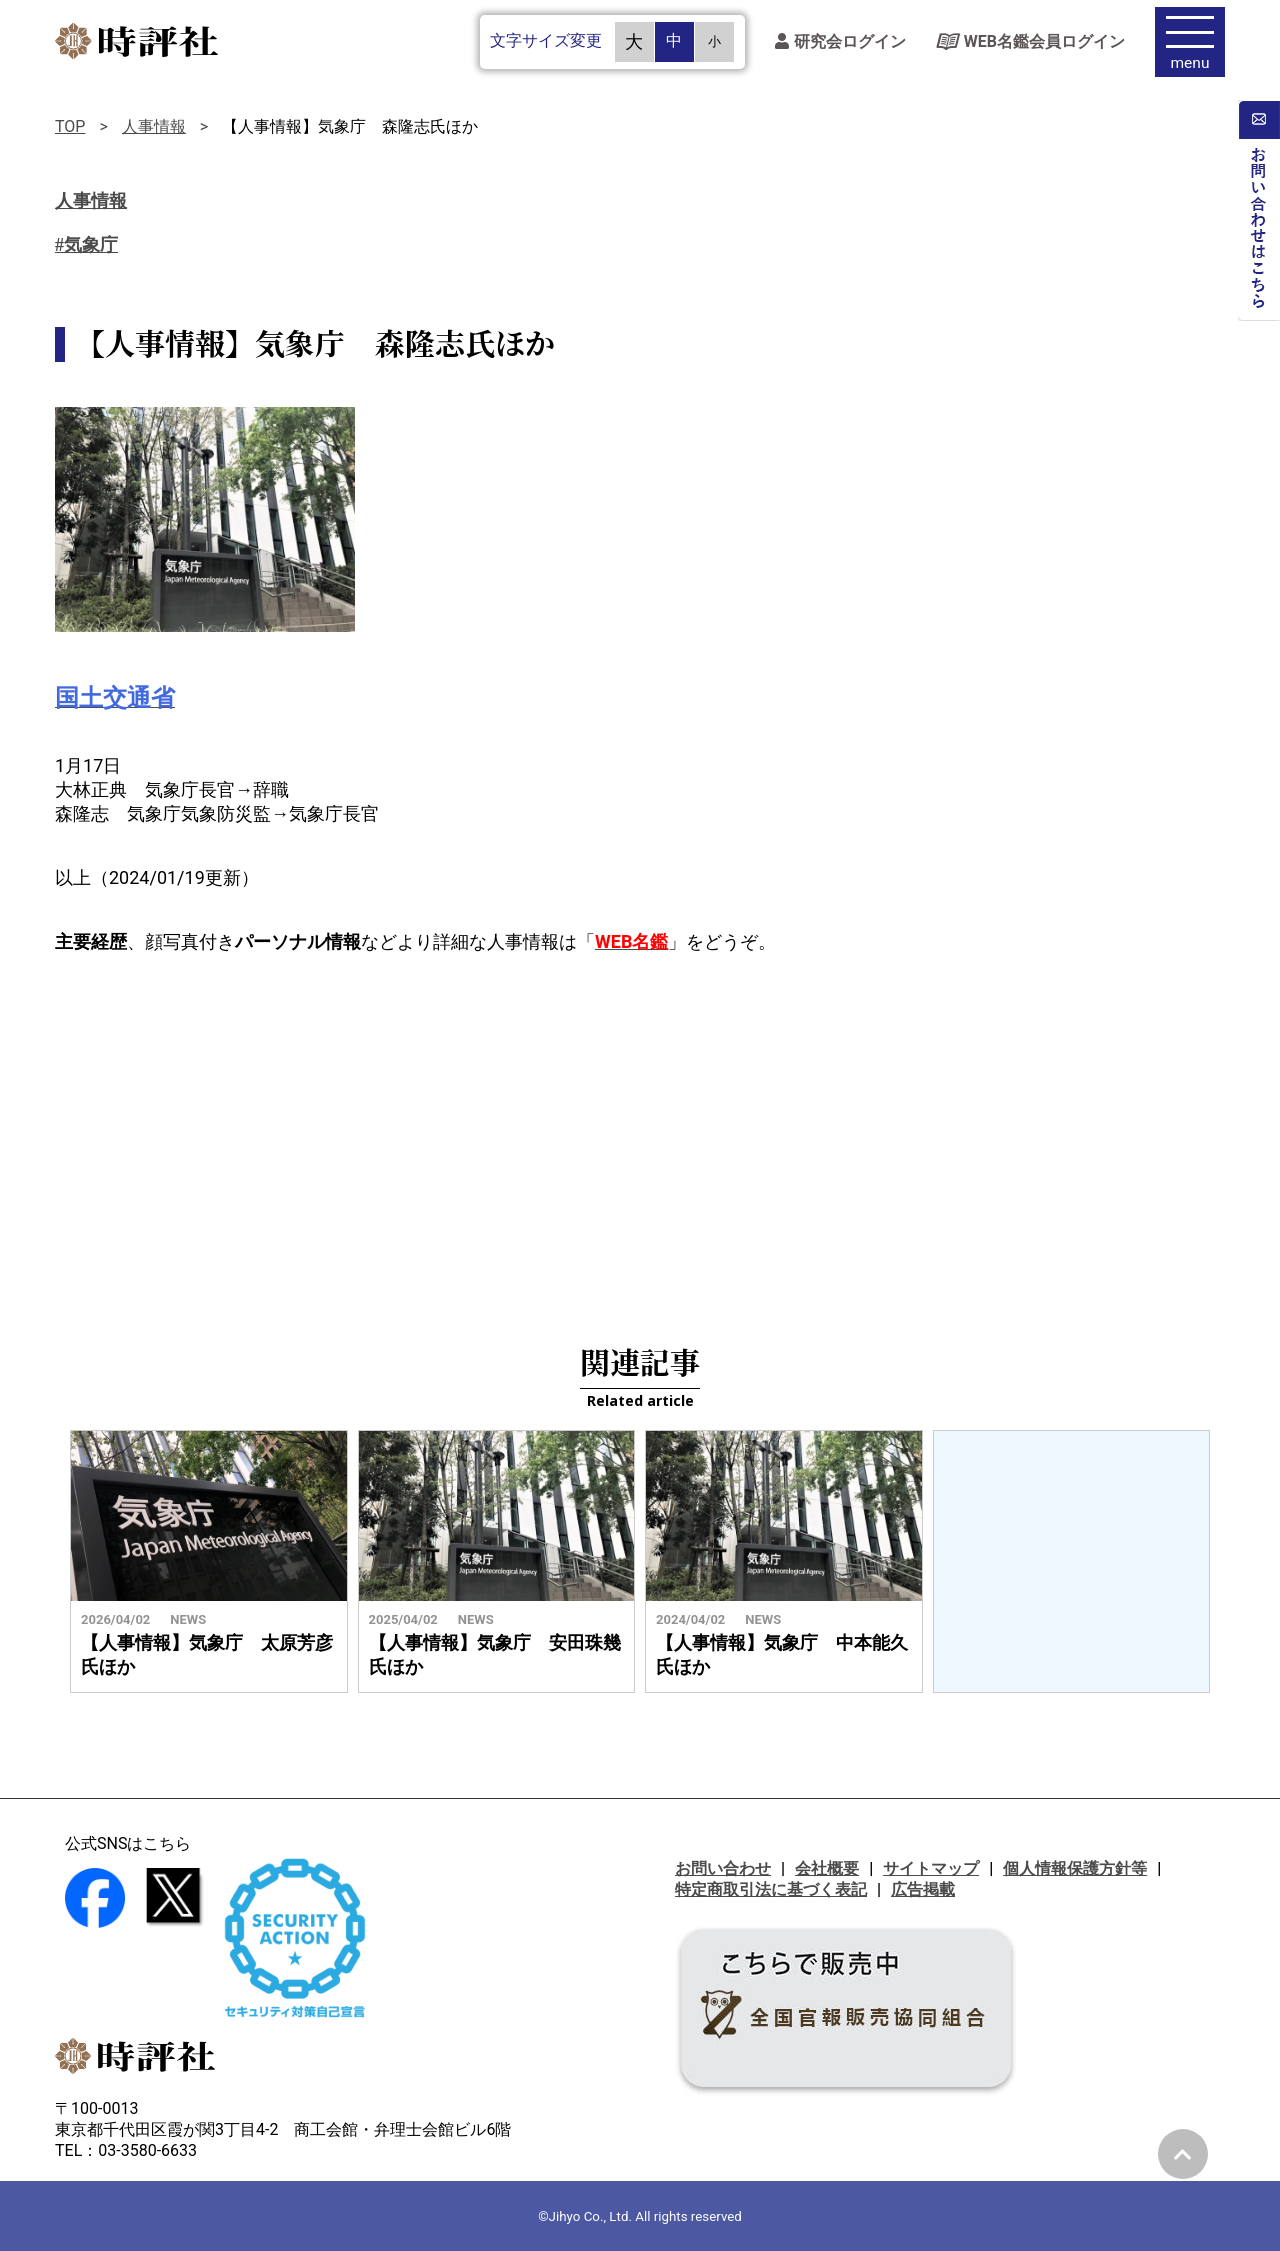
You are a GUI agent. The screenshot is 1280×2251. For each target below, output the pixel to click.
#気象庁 (86, 245)
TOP (70, 126)
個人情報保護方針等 (1075, 1868)
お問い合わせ (723, 1868)
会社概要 (827, 1868)
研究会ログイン (840, 45)
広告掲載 (923, 1889)
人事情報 (154, 126)
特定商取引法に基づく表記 (771, 1889)
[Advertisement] (640, 1134)
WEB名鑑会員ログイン (1030, 45)
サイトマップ (931, 1868)
